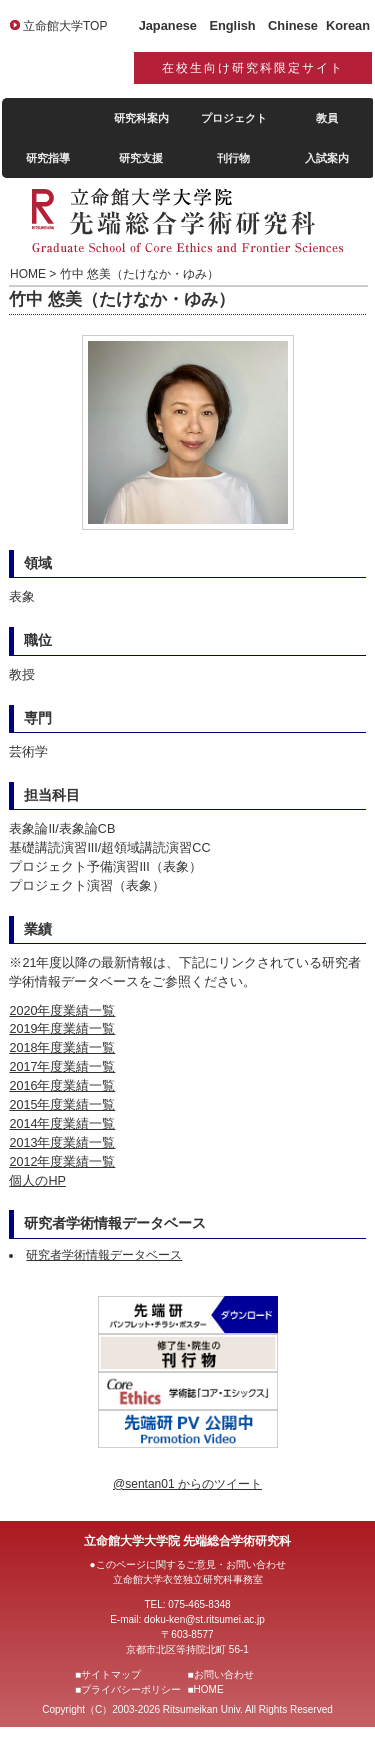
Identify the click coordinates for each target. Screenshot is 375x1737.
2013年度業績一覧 (62, 1143)
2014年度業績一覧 (62, 1124)
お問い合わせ (224, 1674)
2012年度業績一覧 (62, 1162)
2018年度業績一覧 (62, 1048)
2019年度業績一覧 (62, 1029)
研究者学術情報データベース (104, 1255)
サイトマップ (111, 1674)
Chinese (293, 25)
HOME (209, 1689)
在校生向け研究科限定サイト (253, 68)
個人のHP (37, 1181)
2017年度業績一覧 (62, 1067)
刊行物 (233, 158)
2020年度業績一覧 (62, 1011)
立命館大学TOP (65, 26)
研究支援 (141, 158)
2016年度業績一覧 (62, 1086)
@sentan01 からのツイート (187, 1484)
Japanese (168, 25)
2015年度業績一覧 (62, 1105)
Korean (348, 25)
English (232, 25)
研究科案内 (141, 118)
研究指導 (48, 158)
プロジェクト (234, 118)
